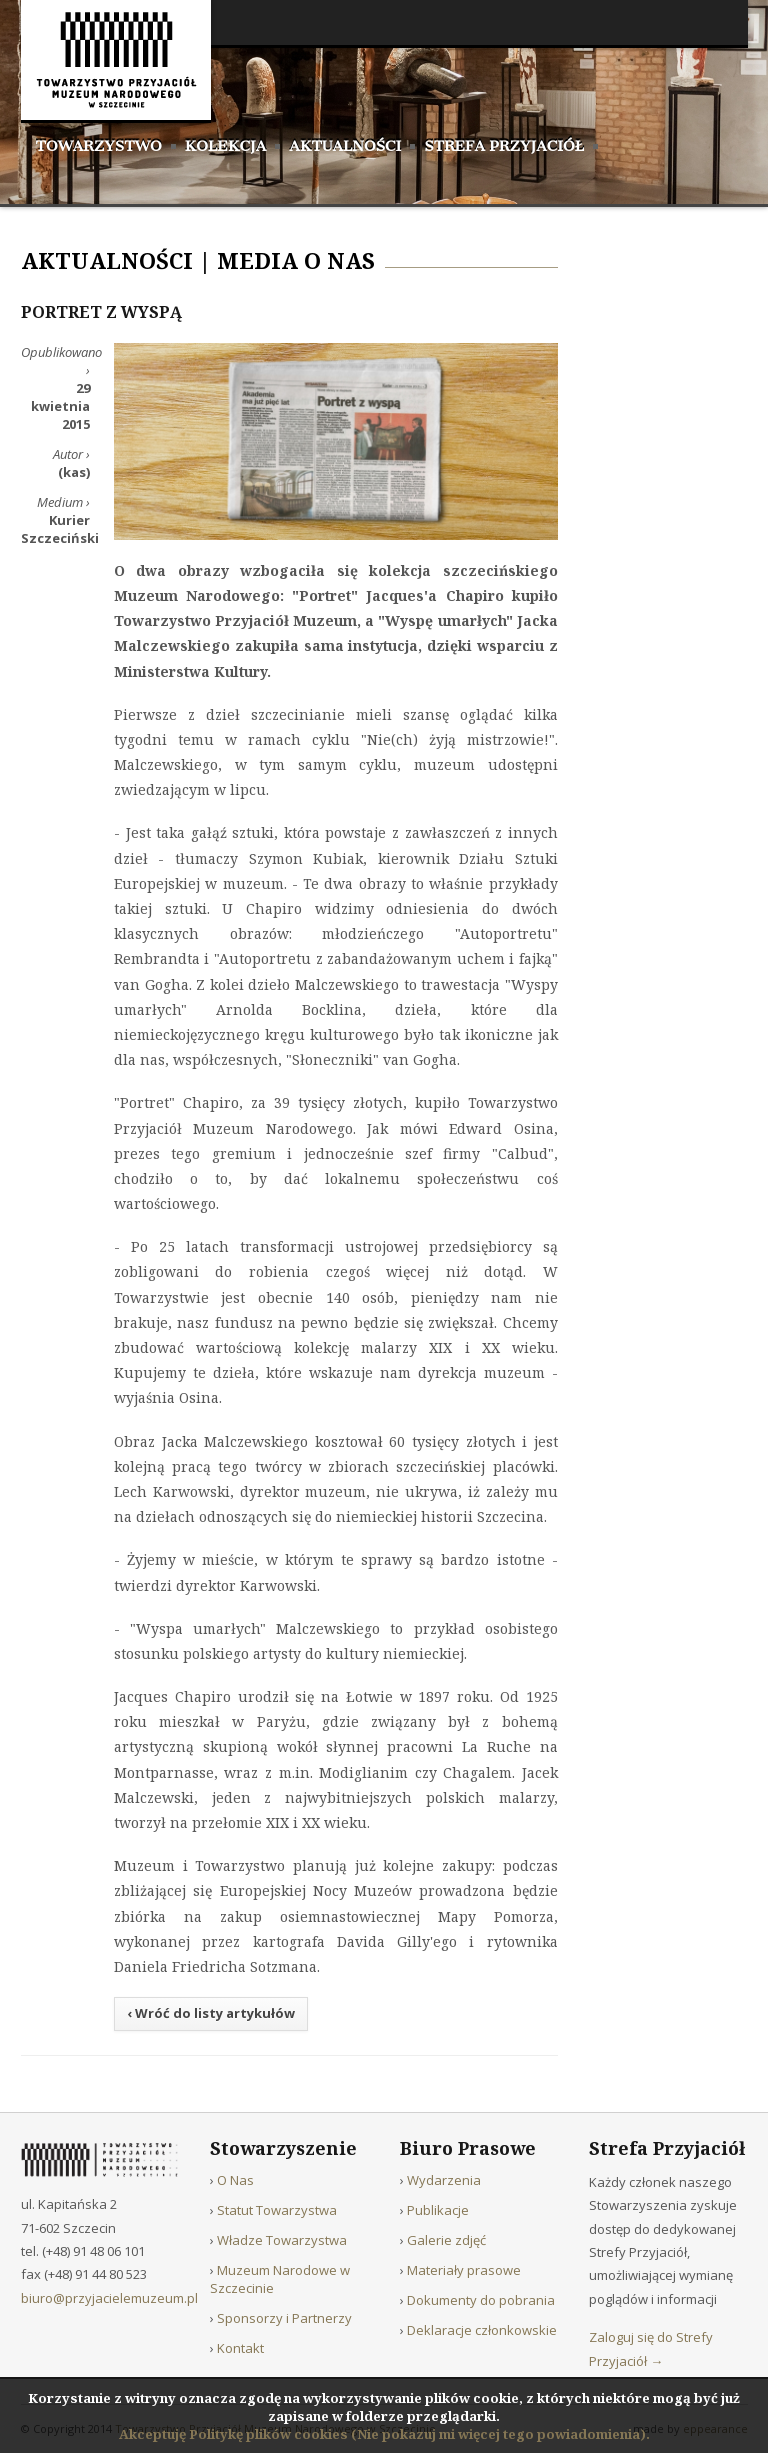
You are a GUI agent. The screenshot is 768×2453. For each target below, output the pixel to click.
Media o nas (296, 260)
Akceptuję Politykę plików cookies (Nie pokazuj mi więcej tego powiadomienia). (384, 2434)
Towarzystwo (99, 146)
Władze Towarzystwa (282, 2240)
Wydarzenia (444, 2180)
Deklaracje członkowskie (482, 2330)
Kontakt (240, 2348)
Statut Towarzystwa (277, 2210)
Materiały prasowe (464, 2270)
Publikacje (438, 2210)
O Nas (235, 2180)
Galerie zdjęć (446, 2240)
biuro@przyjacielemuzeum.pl (109, 2298)
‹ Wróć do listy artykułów (211, 2013)
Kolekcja (226, 146)
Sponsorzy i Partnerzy (284, 2318)
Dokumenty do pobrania (481, 2300)
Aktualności (345, 146)
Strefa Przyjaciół (504, 146)
